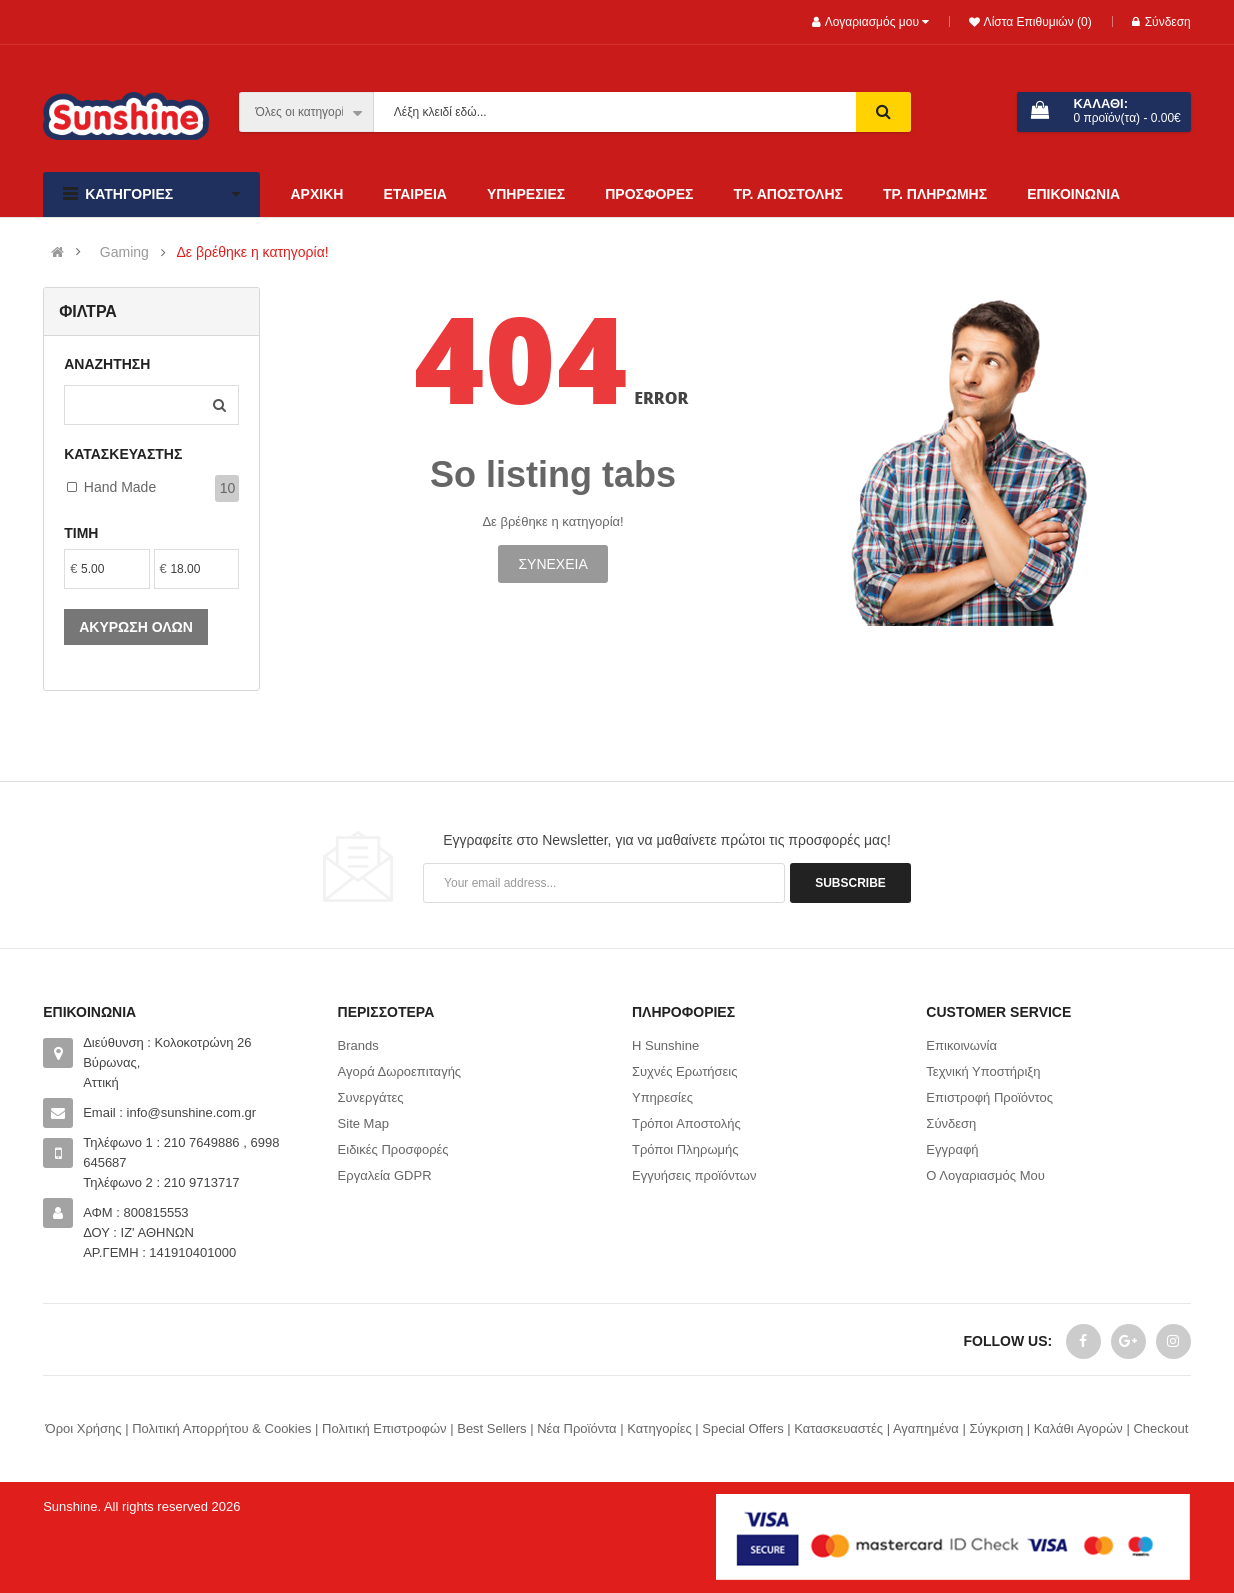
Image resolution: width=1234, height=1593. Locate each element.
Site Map (363, 1123)
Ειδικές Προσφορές (393, 1149)
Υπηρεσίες (662, 1097)
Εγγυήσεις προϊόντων (694, 1175)
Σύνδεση (1161, 22)
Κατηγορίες (659, 1428)
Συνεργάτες (371, 1097)
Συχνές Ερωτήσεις (685, 1071)
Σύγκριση (996, 1428)
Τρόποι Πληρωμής (685, 1149)
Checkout (1160, 1428)
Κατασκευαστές (838, 1428)
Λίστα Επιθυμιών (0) (1035, 22)
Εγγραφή (952, 1149)
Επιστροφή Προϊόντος (989, 1097)
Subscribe (850, 883)
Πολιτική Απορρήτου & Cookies (221, 1428)
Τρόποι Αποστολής (686, 1123)
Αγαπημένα (926, 1428)
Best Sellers (491, 1428)
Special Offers (742, 1428)
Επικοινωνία (961, 1045)
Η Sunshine (665, 1045)
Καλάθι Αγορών (1078, 1428)
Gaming (124, 252)
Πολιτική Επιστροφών (384, 1428)
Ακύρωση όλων (136, 627)
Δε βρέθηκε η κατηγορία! (252, 252)
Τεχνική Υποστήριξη (983, 1071)
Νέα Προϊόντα (576, 1428)
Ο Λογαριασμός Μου (985, 1175)
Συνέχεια (552, 564)
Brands (358, 1045)
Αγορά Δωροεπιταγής (400, 1071)
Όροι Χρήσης (84, 1428)
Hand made (120, 487)
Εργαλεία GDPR (385, 1175)
